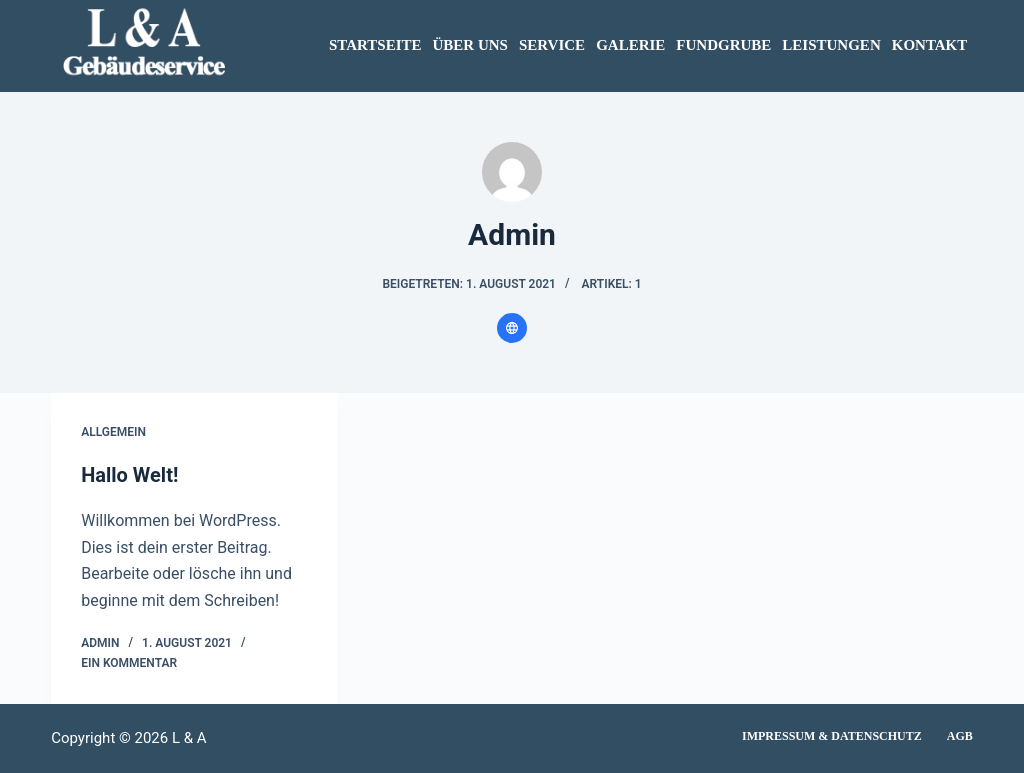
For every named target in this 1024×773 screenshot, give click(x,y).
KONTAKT (930, 45)
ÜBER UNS (470, 45)
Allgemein (113, 432)
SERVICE (552, 45)
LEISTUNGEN (831, 45)
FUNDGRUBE (723, 45)
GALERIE (630, 45)
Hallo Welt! (129, 475)
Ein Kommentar (129, 663)
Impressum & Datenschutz (832, 736)
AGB (960, 736)
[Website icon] (512, 328)
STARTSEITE (375, 45)
